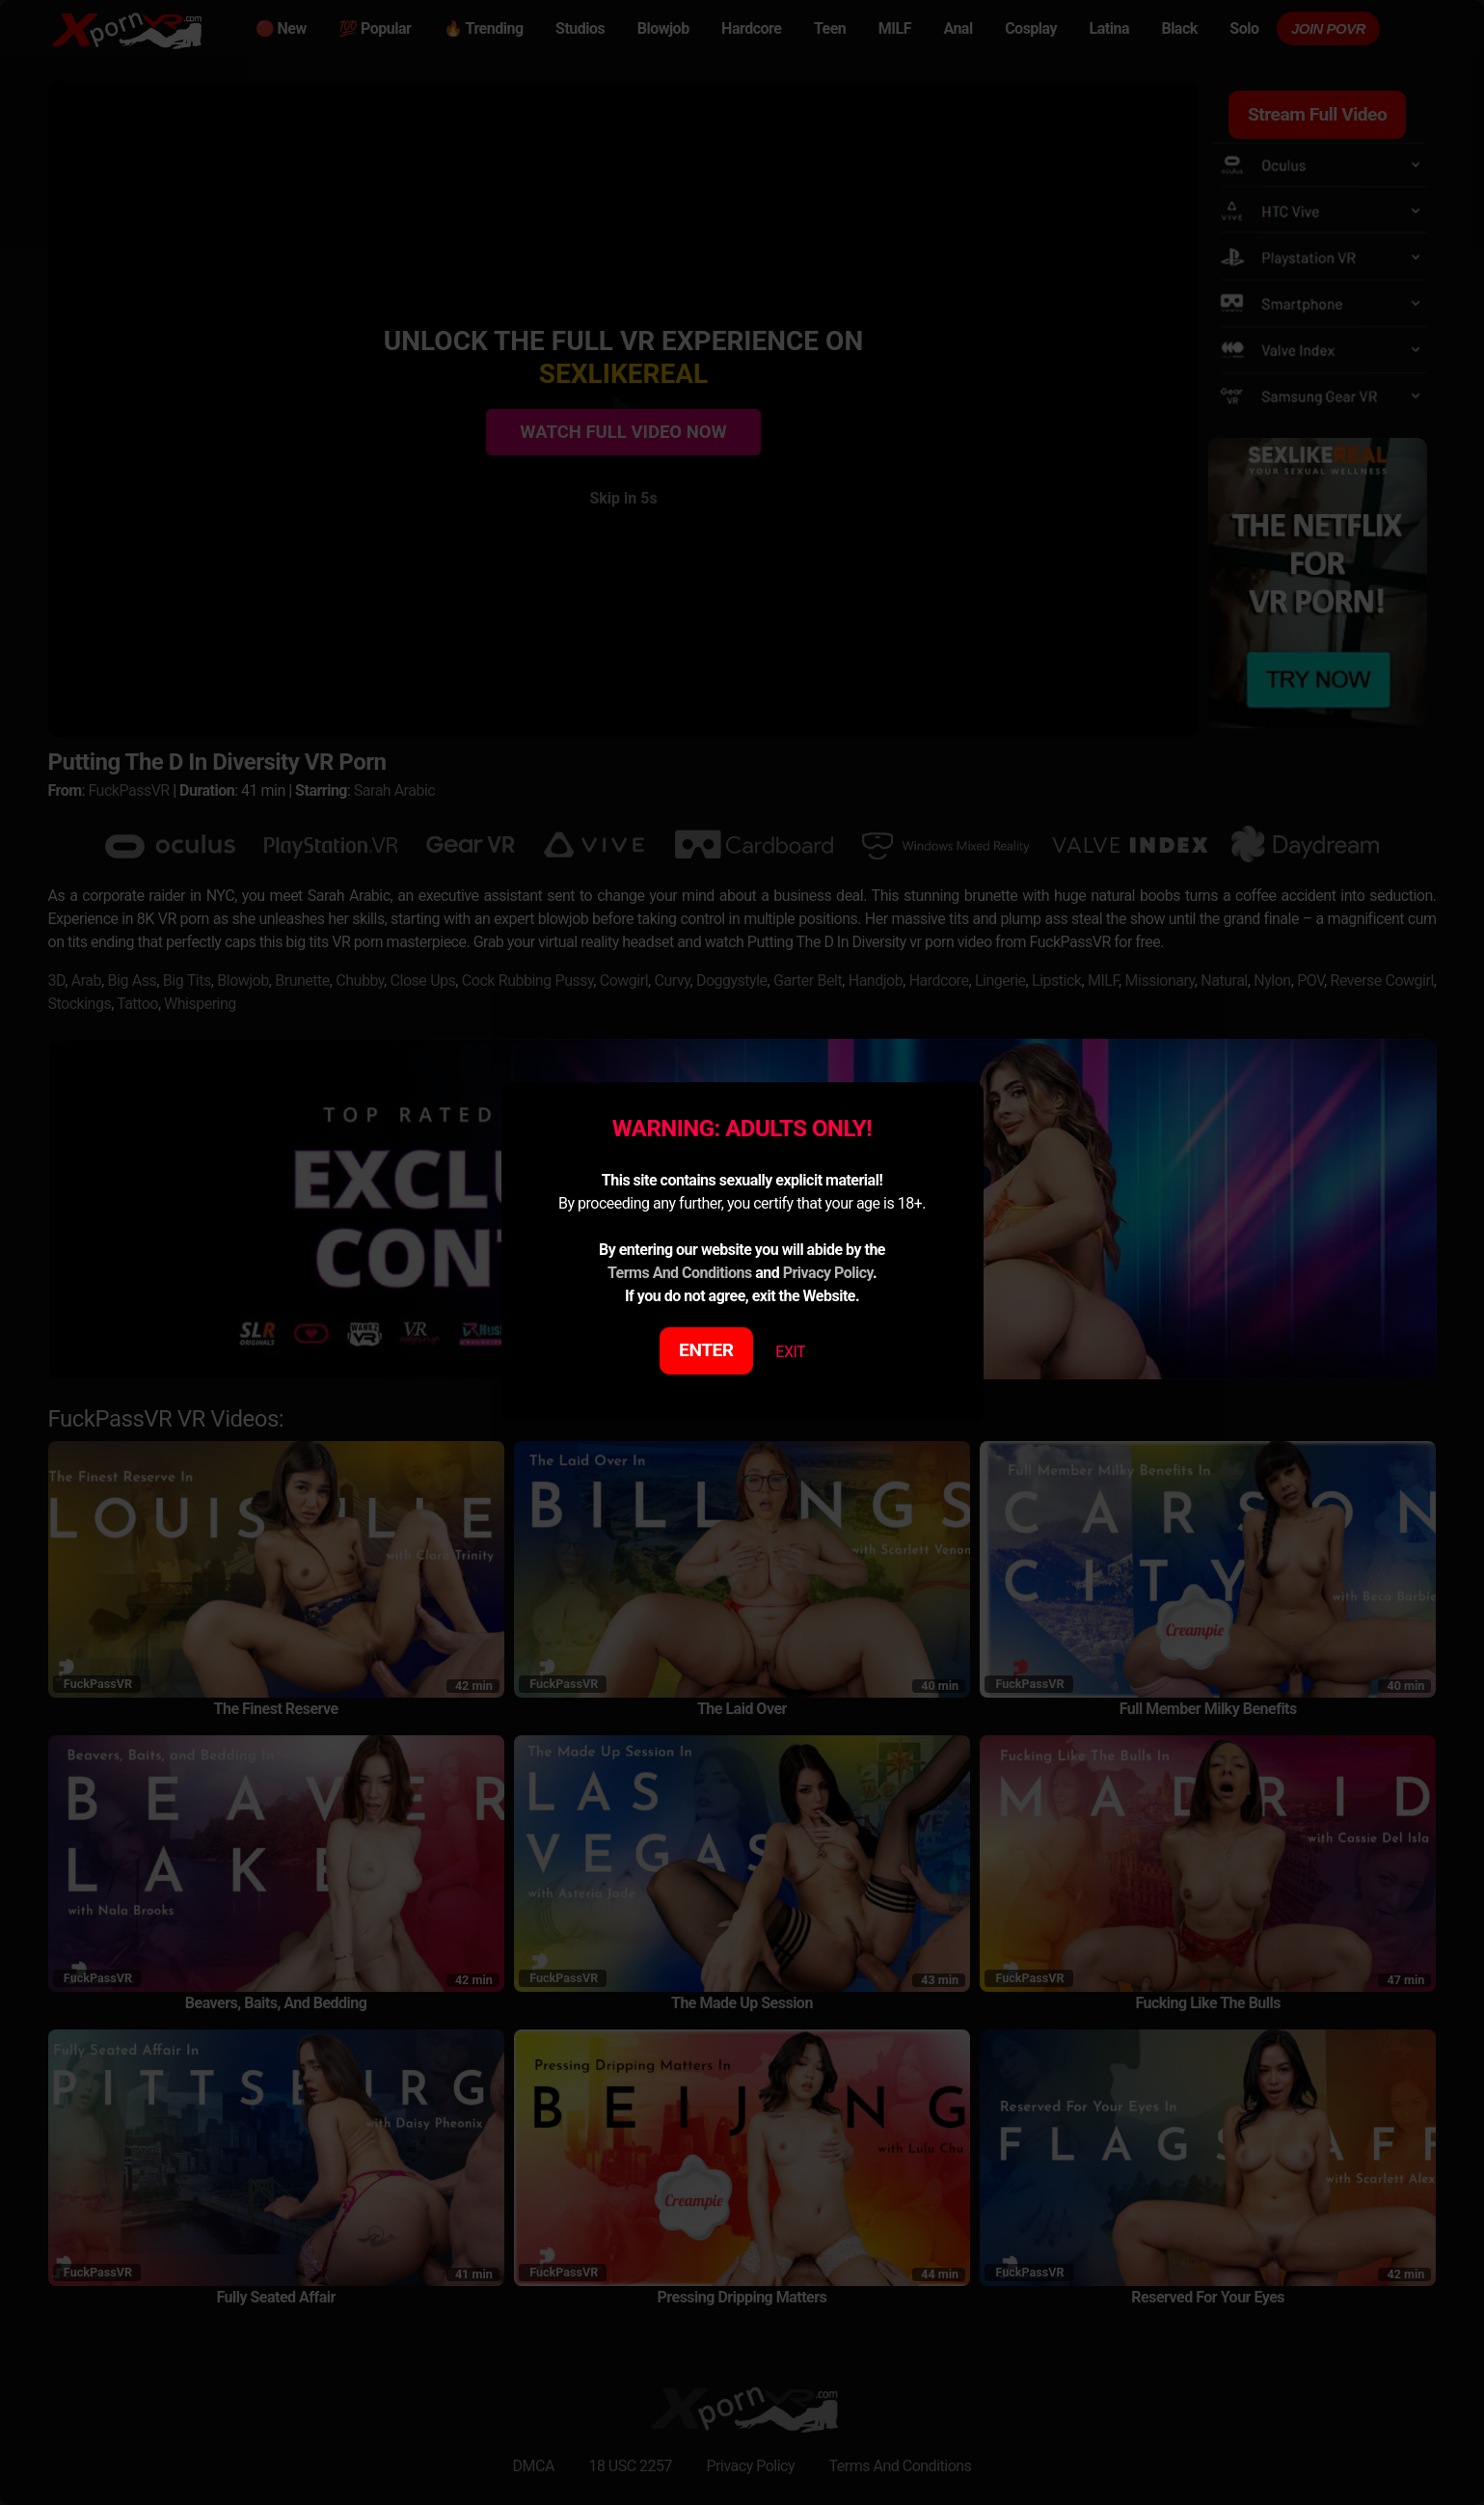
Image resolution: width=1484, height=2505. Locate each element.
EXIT (790, 1352)
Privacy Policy (828, 1273)
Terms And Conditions (679, 1273)
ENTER (706, 1350)
